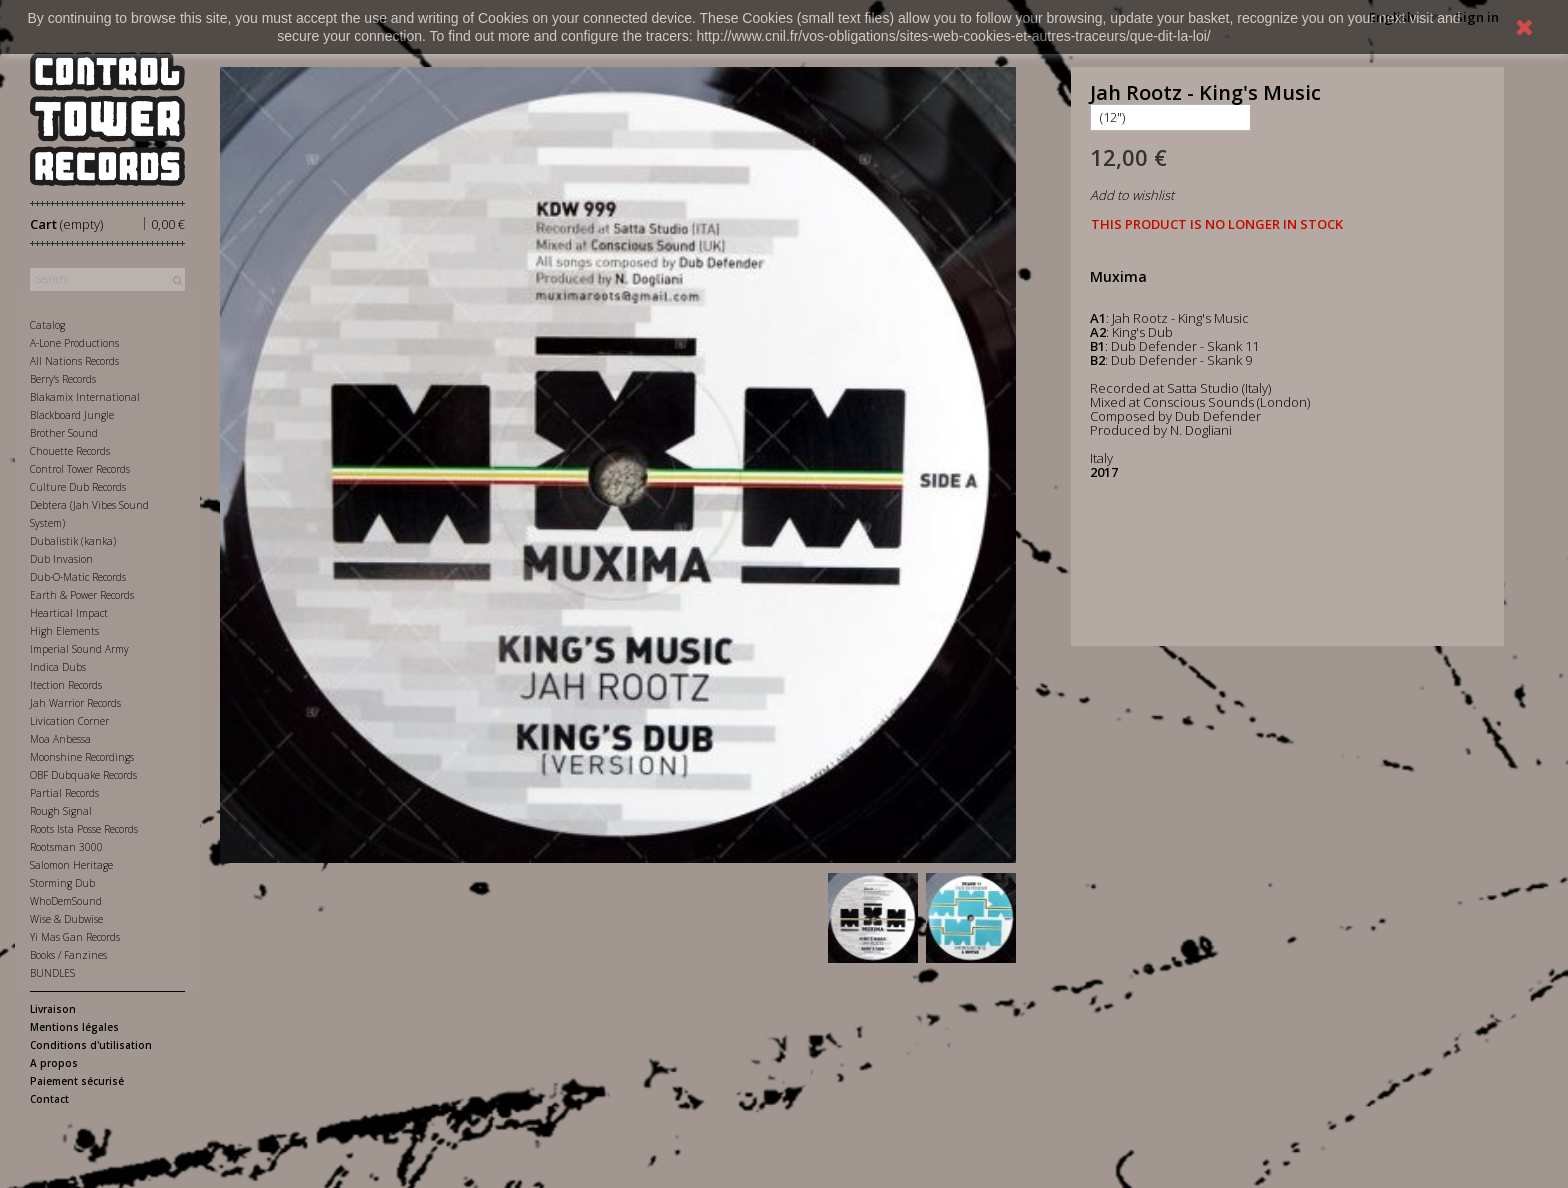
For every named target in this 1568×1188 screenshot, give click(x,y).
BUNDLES (52, 973)
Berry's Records (63, 379)
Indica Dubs (58, 667)
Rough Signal (61, 811)
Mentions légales (74, 1027)
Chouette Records (70, 451)
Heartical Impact (69, 613)
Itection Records (66, 685)
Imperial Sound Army (79, 649)
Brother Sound (64, 433)
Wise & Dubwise (66, 919)
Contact (49, 1099)
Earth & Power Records (82, 595)
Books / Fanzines (68, 955)
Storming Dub (62, 883)
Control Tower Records (80, 469)
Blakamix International (85, 397)
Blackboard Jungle (72, 415)
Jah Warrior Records (75, 703)
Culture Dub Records (78, 487)
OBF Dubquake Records (83, 775)
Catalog (47, 325)
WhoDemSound (66, 901)
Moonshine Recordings (82, 757)
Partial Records (64, 793)
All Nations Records (74, 361)
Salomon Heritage (71, 865)
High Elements (64, 631)
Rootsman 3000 (66, 847)
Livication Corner (69, 721)
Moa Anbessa (60, 739)
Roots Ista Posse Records (84, 829)
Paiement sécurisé (77, 1081)
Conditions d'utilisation (91, 1045)
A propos (54, 1063)
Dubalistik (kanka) (73, 541)
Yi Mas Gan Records (75, 937)
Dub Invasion (61, 559)
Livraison (53, 1009)
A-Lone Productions (74, 343)
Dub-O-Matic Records (78, 577)
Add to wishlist (1132, 195)
